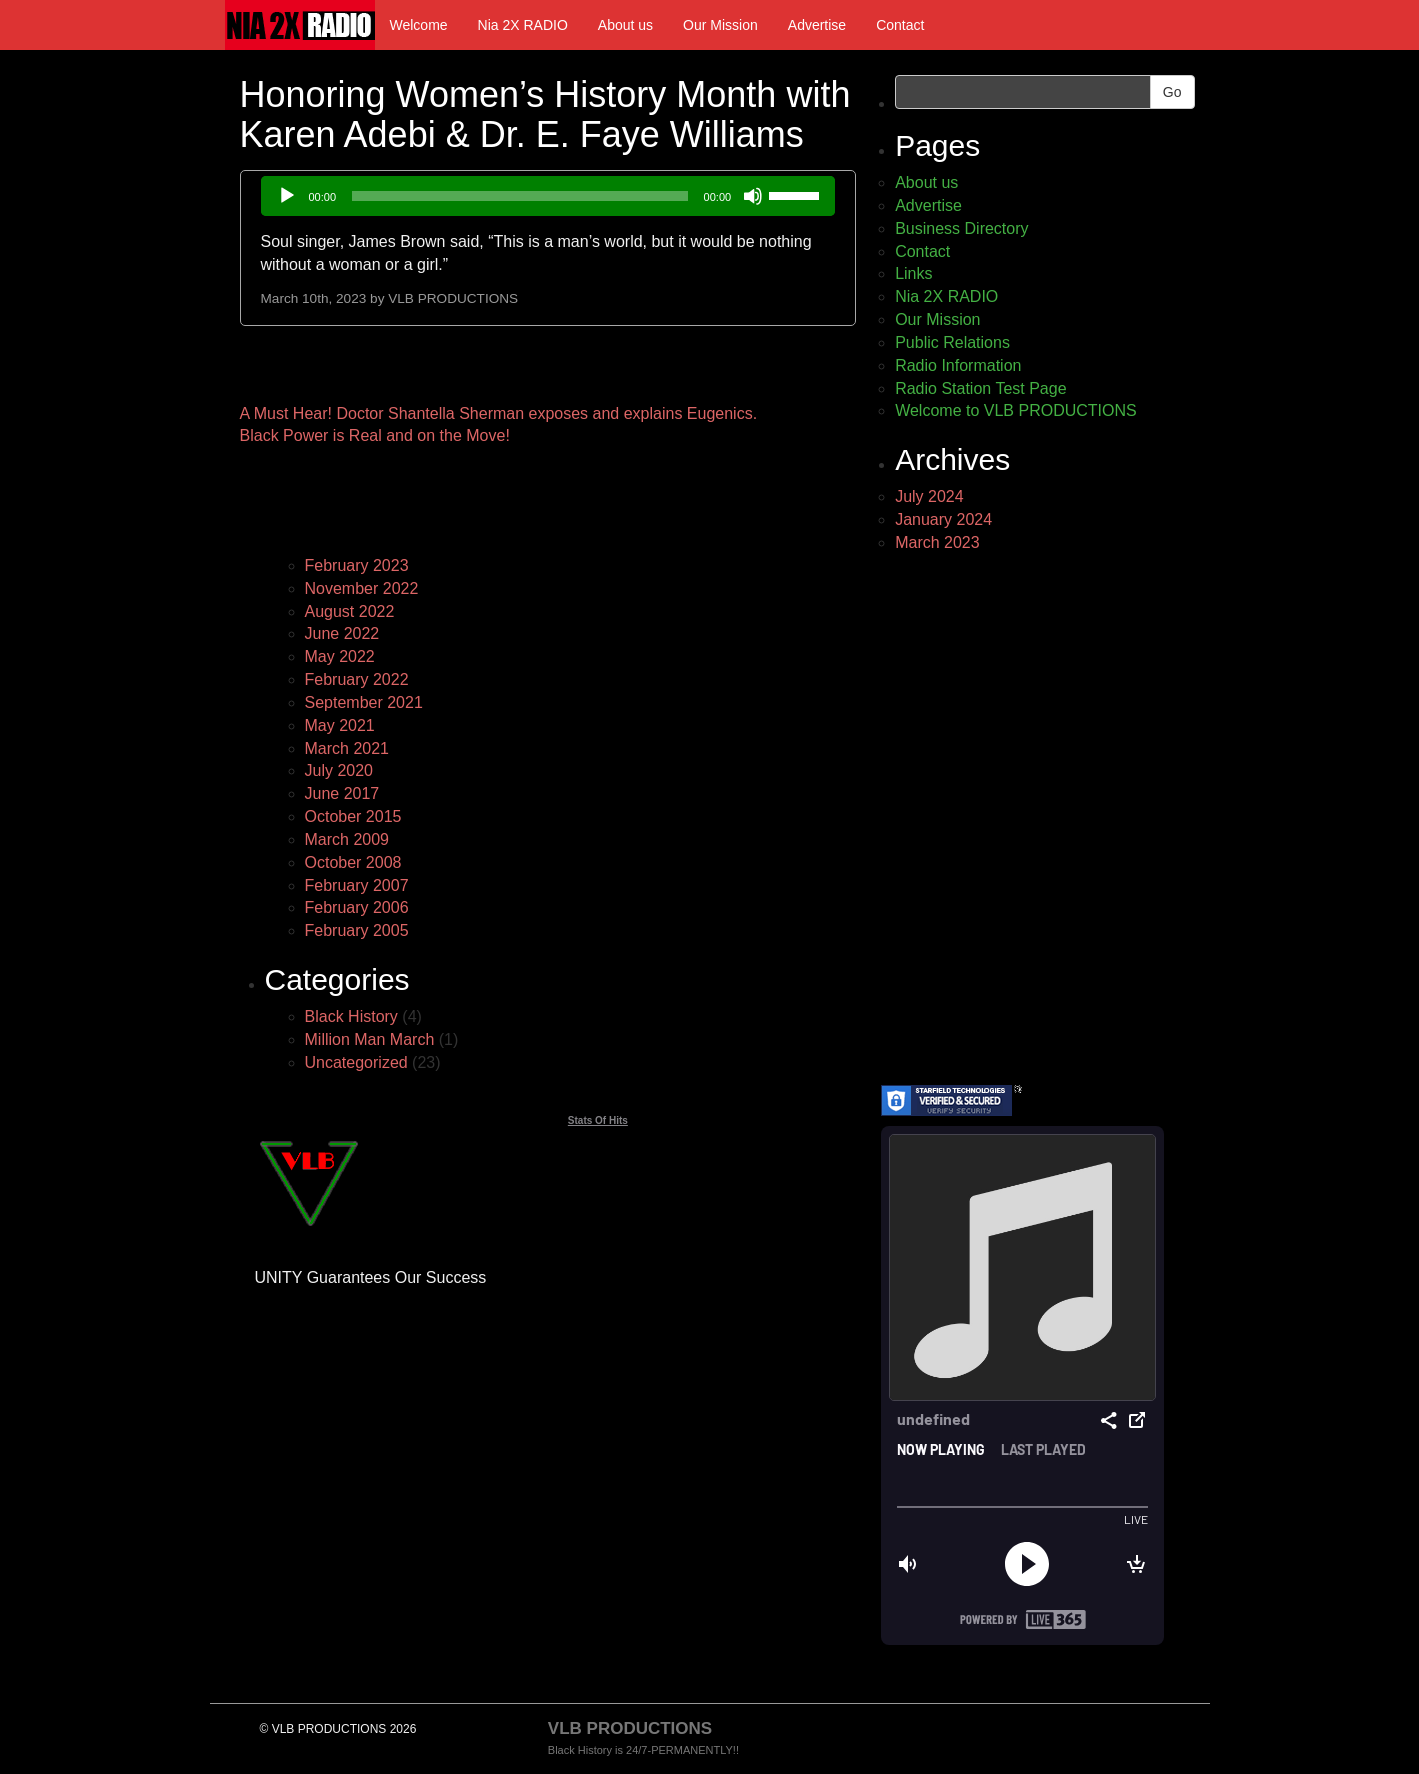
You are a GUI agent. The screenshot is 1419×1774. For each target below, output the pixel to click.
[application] (548, 196)
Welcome (419, 25)
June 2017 (342, 793)
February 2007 (357, 885)
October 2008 (353, 862)
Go (1172, 92)
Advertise (817, 25)
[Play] (287, 196)
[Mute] (753, 196)
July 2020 (339, 770)
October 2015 (353, 816)
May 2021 (340, 725)
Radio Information (958, 365)
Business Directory (961, 228)
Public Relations (952, 342)
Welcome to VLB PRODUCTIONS (1016, 410)
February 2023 (357, 565)
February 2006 (357, 907)
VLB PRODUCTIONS (453, 298)
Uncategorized (356, 1062)
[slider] (520, 196)
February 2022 (357, 679)
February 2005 (357, 930)
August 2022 (350, 611)
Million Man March (370, 1039)
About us (625, 25)
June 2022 (342, 633)
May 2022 (340, 656)
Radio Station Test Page (980, 388)
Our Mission (720, 25)
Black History (351, 1016)
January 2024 (943, 519)
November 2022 (362, 588)
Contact (900, 25)
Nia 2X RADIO (523, 25)
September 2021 (364, 702)
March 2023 (937, 542)
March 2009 (347, 839)
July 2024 (929, 496)
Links (913, 273)
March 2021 (347, 748)
